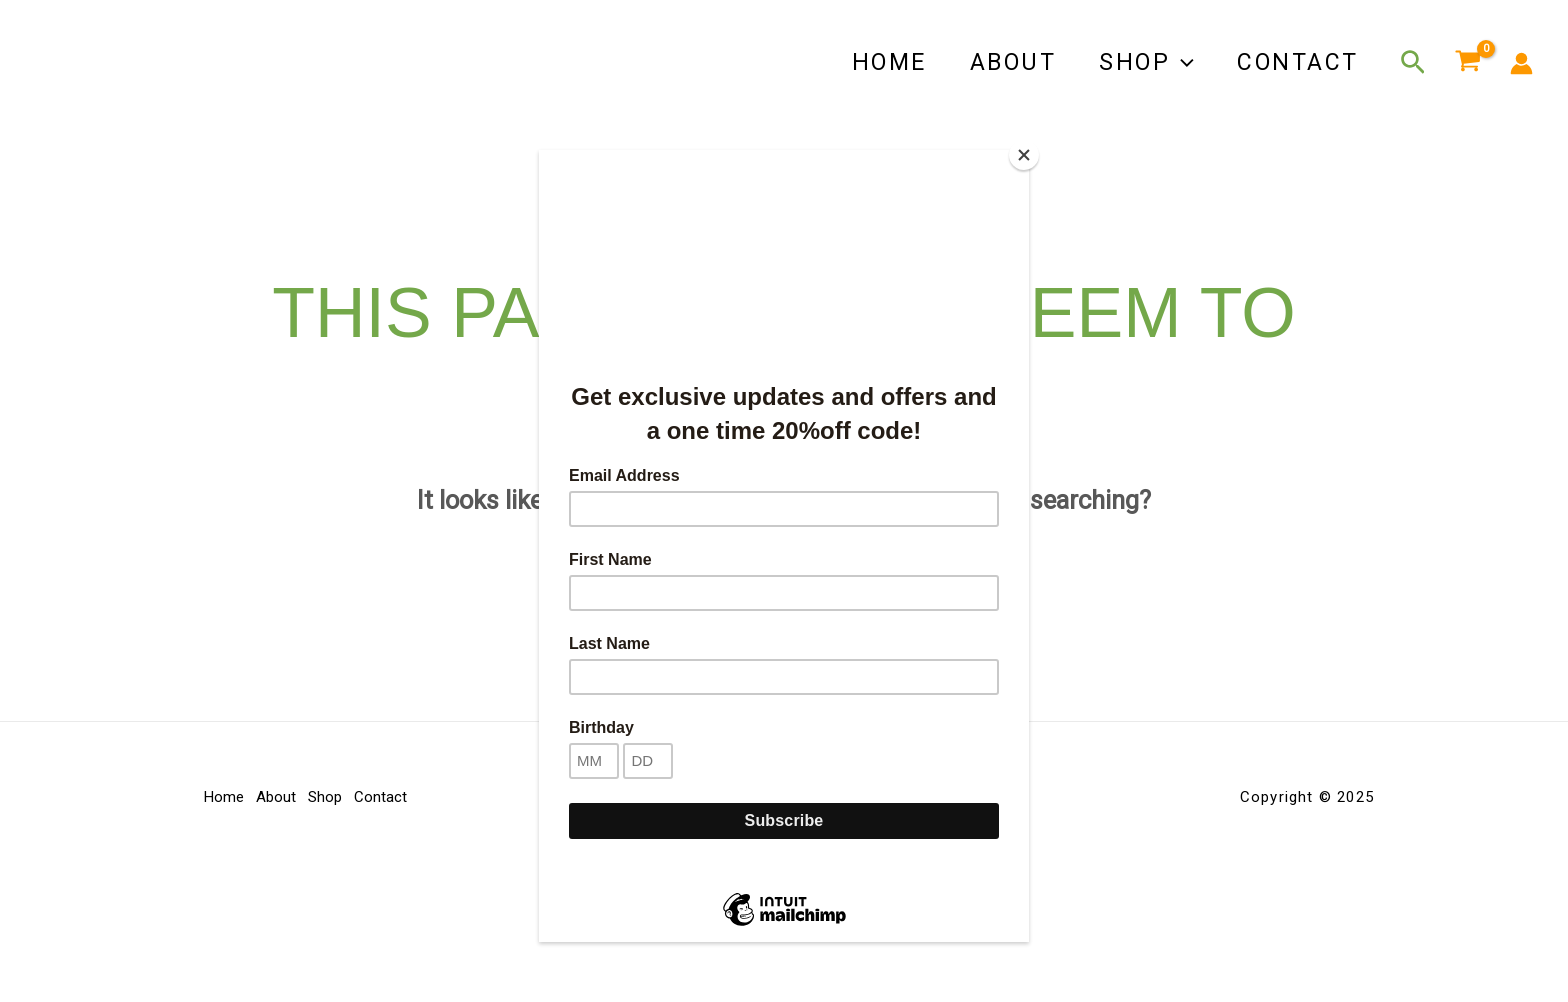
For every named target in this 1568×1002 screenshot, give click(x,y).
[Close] (1024, 155)
